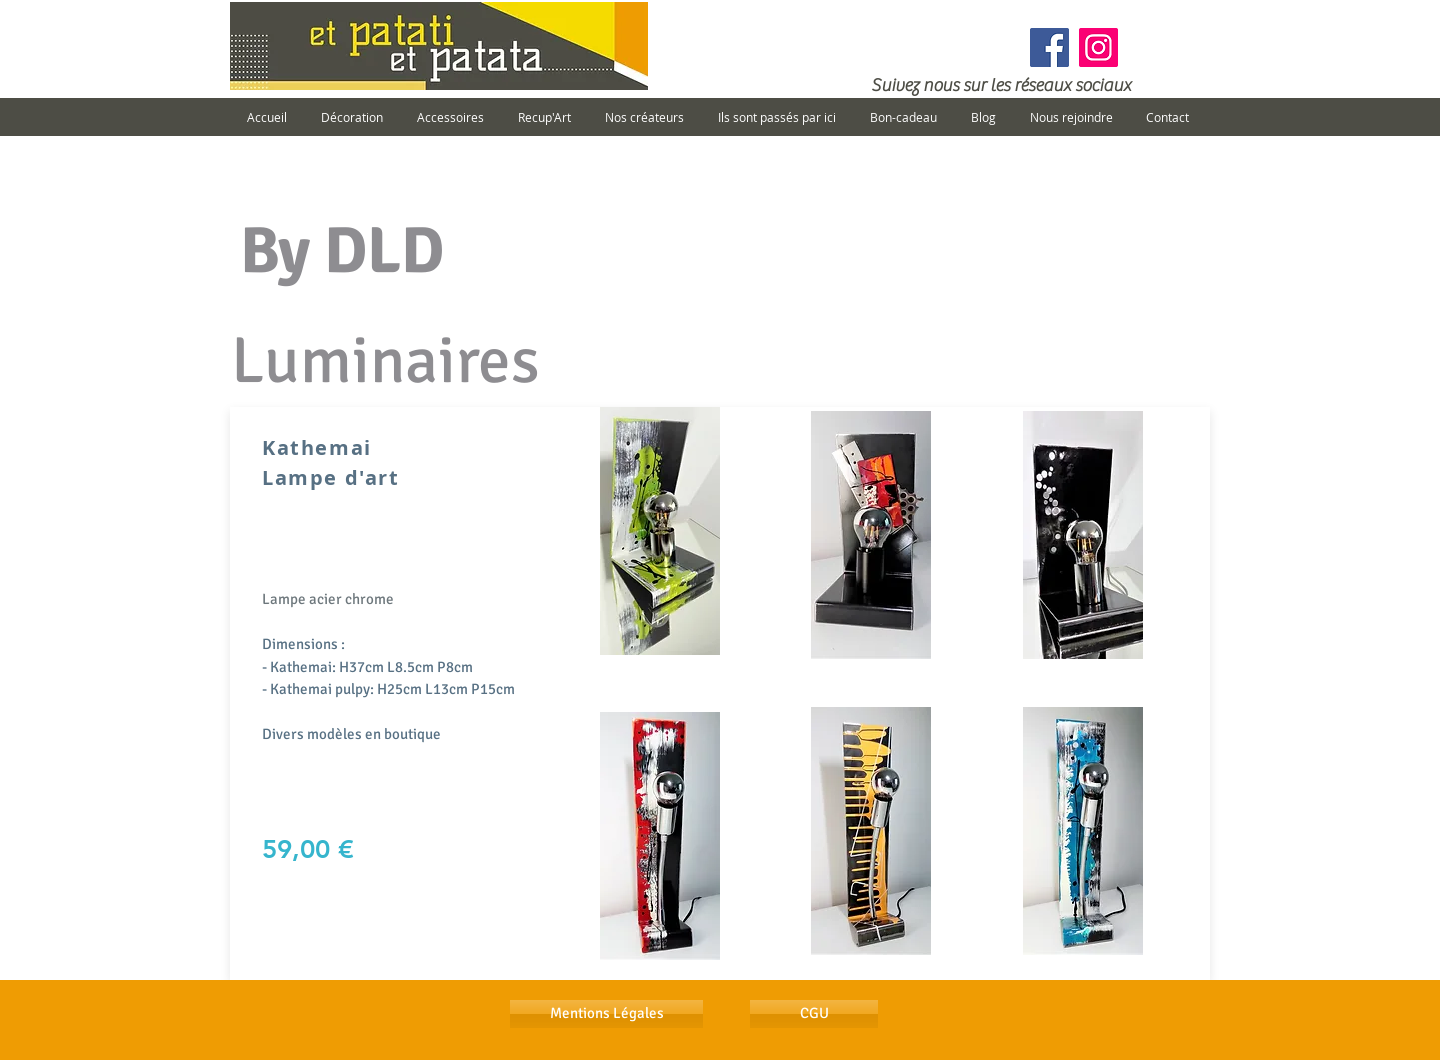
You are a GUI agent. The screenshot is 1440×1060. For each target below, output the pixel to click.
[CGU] (814, 1014)
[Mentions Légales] (606, 1014)
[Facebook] (1049, 47)
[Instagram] (1098, 47)
